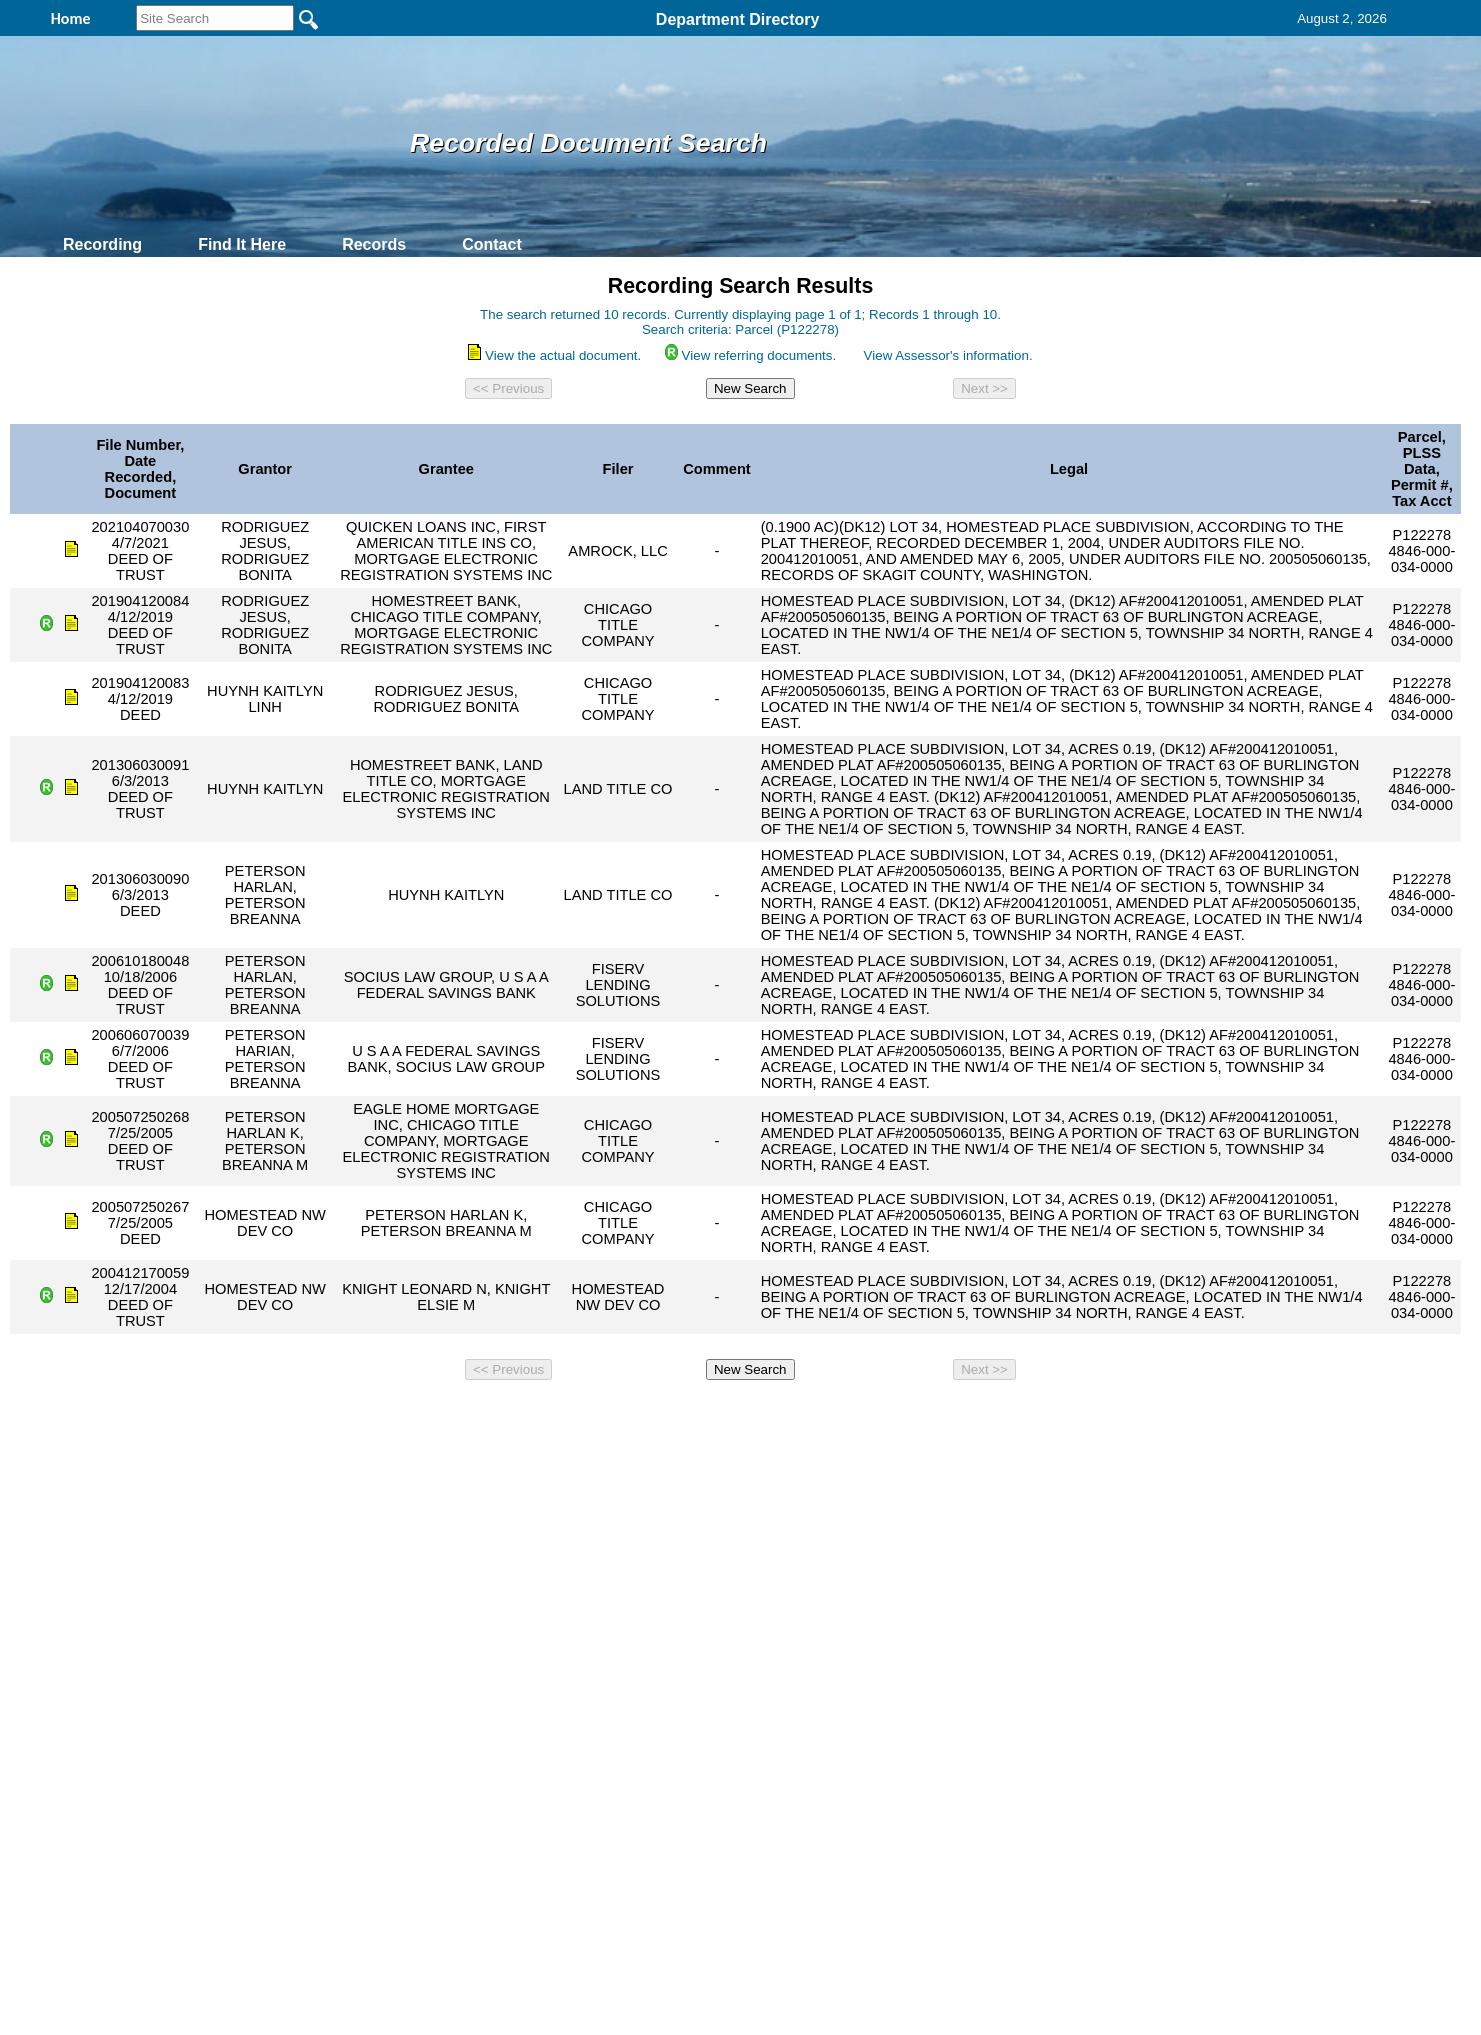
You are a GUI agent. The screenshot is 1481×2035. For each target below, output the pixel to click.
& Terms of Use (806, 1415)
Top (407, 1415)
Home (546, 1415)
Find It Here (242, 244)
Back (468, 1415)
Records (374, 244)
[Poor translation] (73, 1745)
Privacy (732, 1415)
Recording (102, 244)
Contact (492, 244)
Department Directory (738, 19)
